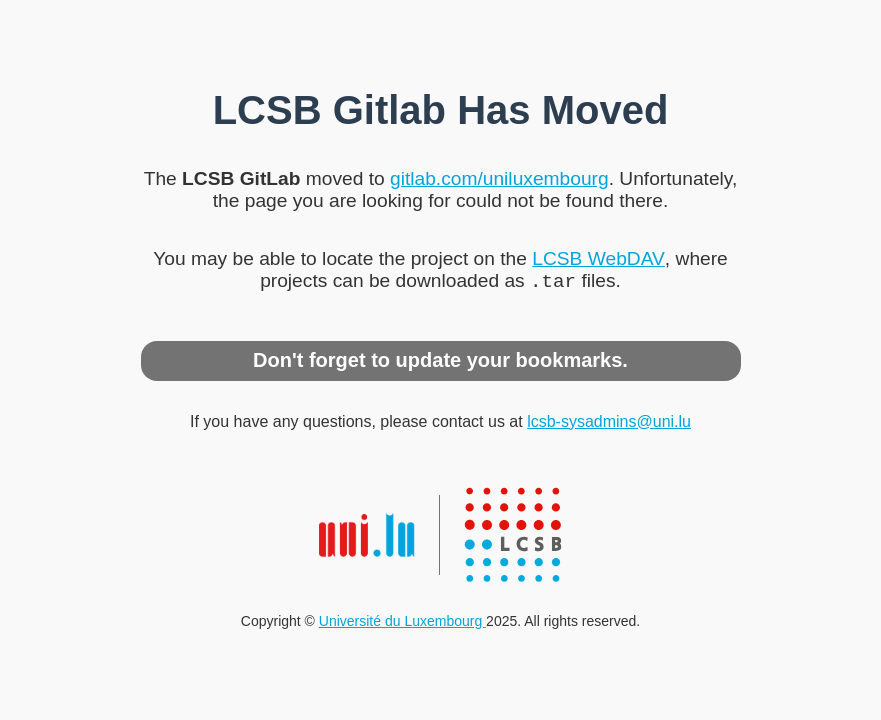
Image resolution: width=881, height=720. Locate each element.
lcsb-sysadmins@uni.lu (609, 423)
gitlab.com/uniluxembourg (499, 176)
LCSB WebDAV (598, 256)
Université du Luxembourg (402, 623)
